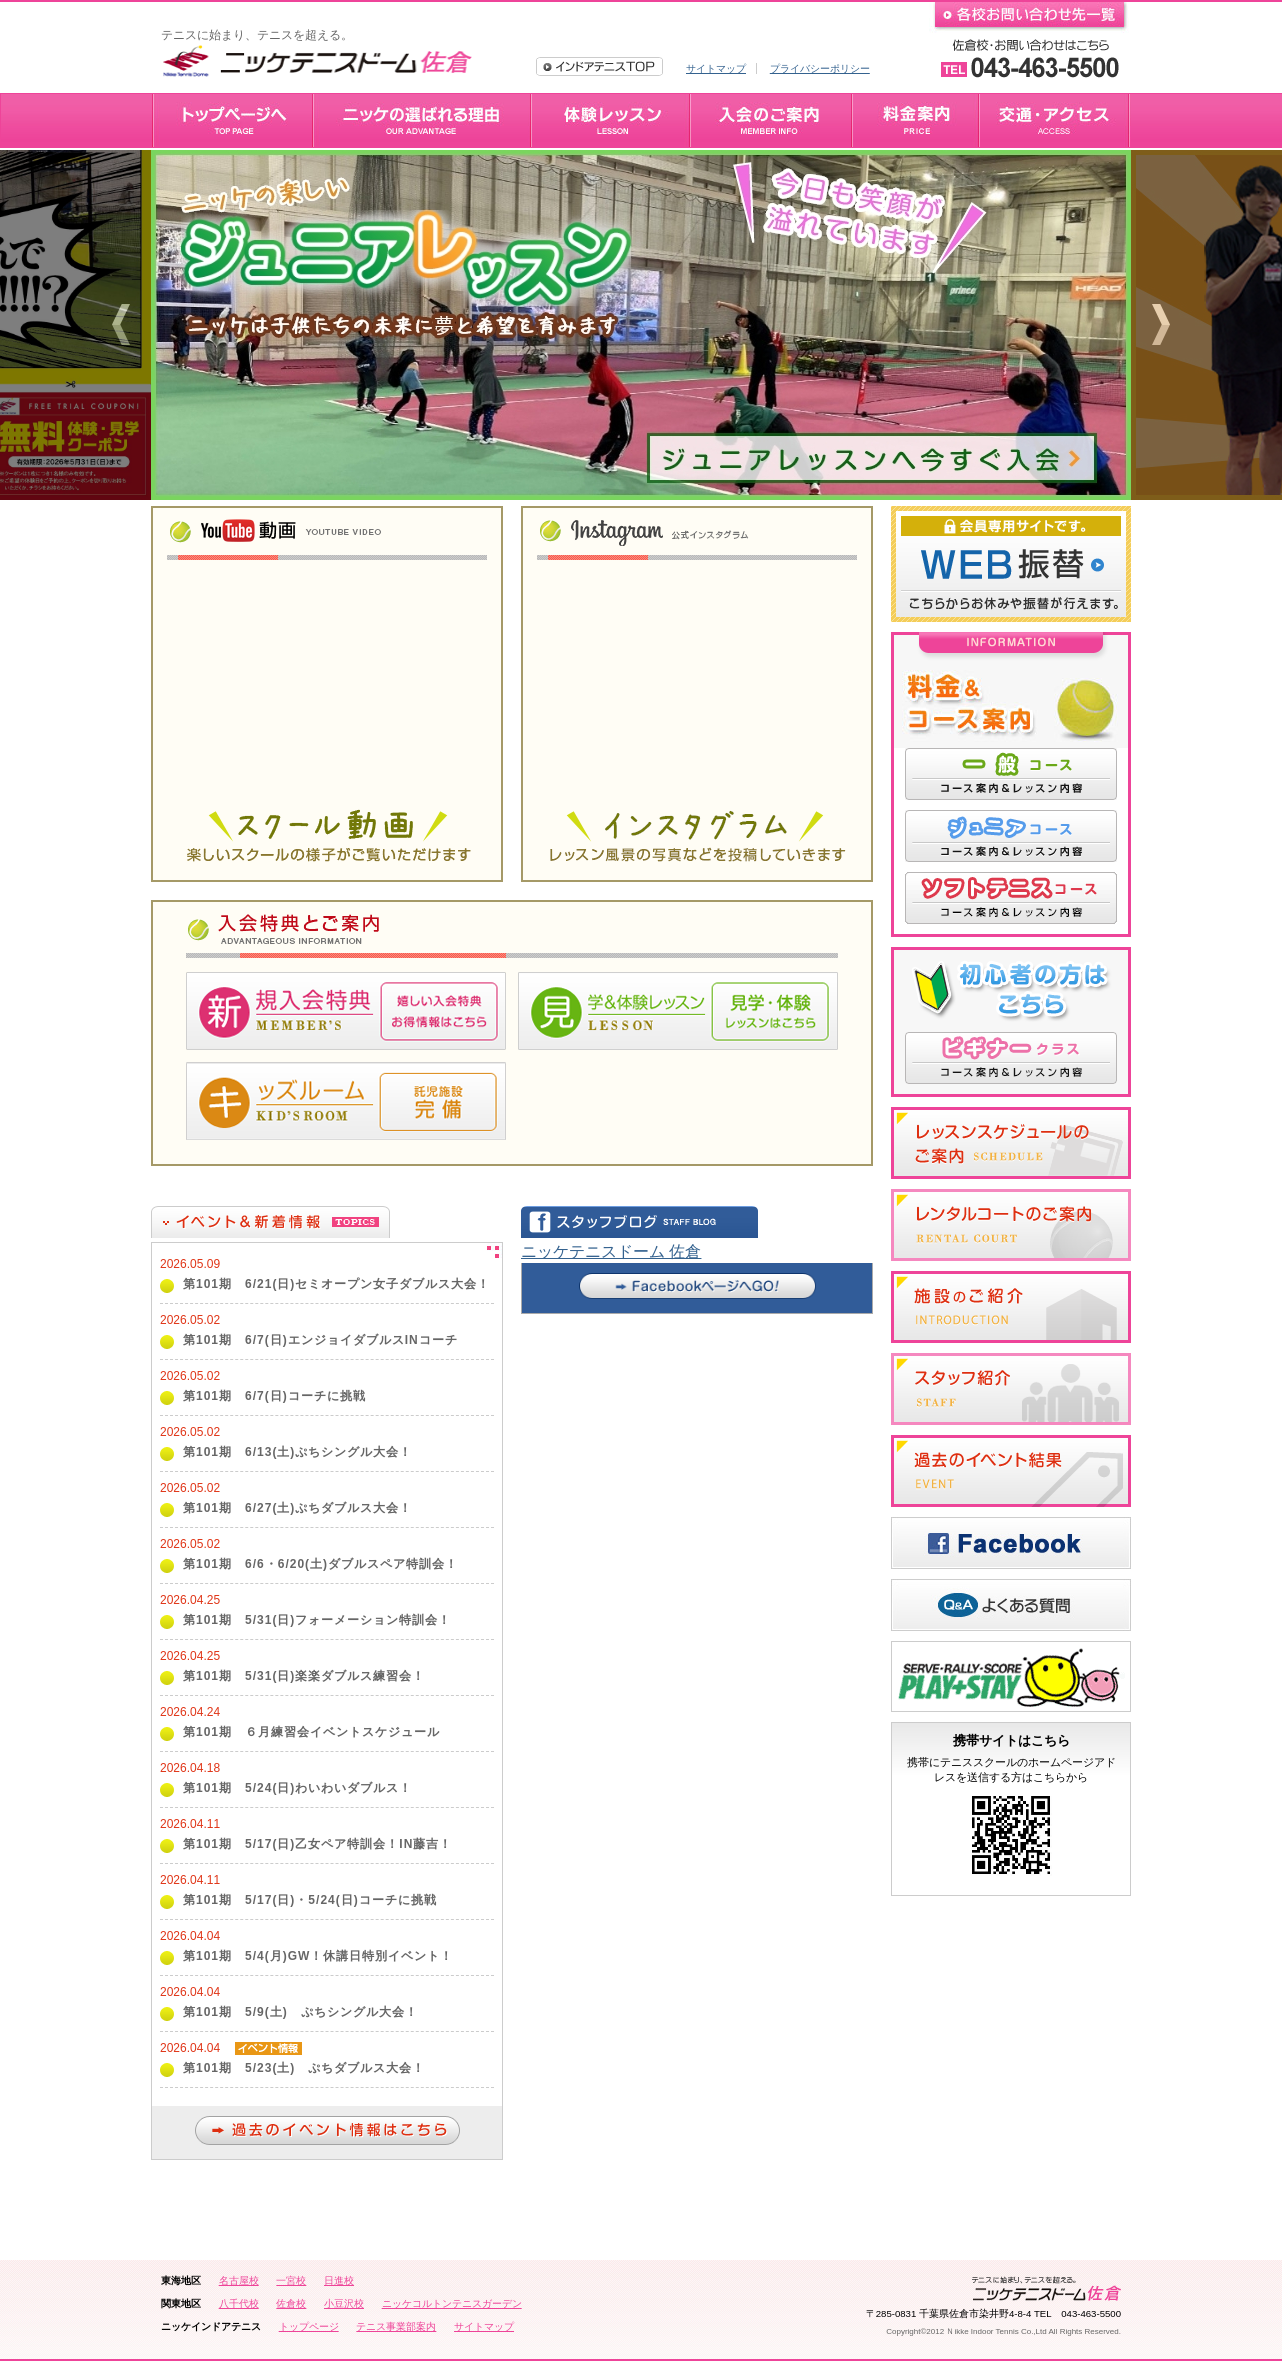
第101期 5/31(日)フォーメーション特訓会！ (317, 1620)
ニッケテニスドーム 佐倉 (611, 1251)
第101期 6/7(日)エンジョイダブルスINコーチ (320, 1340)
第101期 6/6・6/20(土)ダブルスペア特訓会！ (320, 1564)
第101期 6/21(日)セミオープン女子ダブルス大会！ (336, 1284)
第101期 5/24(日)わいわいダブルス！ (297, 1788)
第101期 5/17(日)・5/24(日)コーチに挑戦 (310, 1900)
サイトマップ (716, 68)
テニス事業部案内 (396, 2326)
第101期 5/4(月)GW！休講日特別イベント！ (318, 1956)
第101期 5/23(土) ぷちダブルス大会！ (304, 2068)
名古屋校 (239, 2280)
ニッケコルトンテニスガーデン (452, 2303)
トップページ (309, 2326)
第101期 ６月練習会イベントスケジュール (311, 1732)
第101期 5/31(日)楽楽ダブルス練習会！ (304, 1676)
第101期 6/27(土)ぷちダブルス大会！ (297, 1508)
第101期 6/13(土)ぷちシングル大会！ (297, 1452)
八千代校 (239, 2303)
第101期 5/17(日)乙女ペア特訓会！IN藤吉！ (317, 1844)
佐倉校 (291, 2303)
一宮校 (291, 2280)
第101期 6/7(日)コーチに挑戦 (274, 1396)
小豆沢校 (344, 2303)
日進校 (339, 2280)
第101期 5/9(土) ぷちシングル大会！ (300, 2012)
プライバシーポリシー (820, 68)
